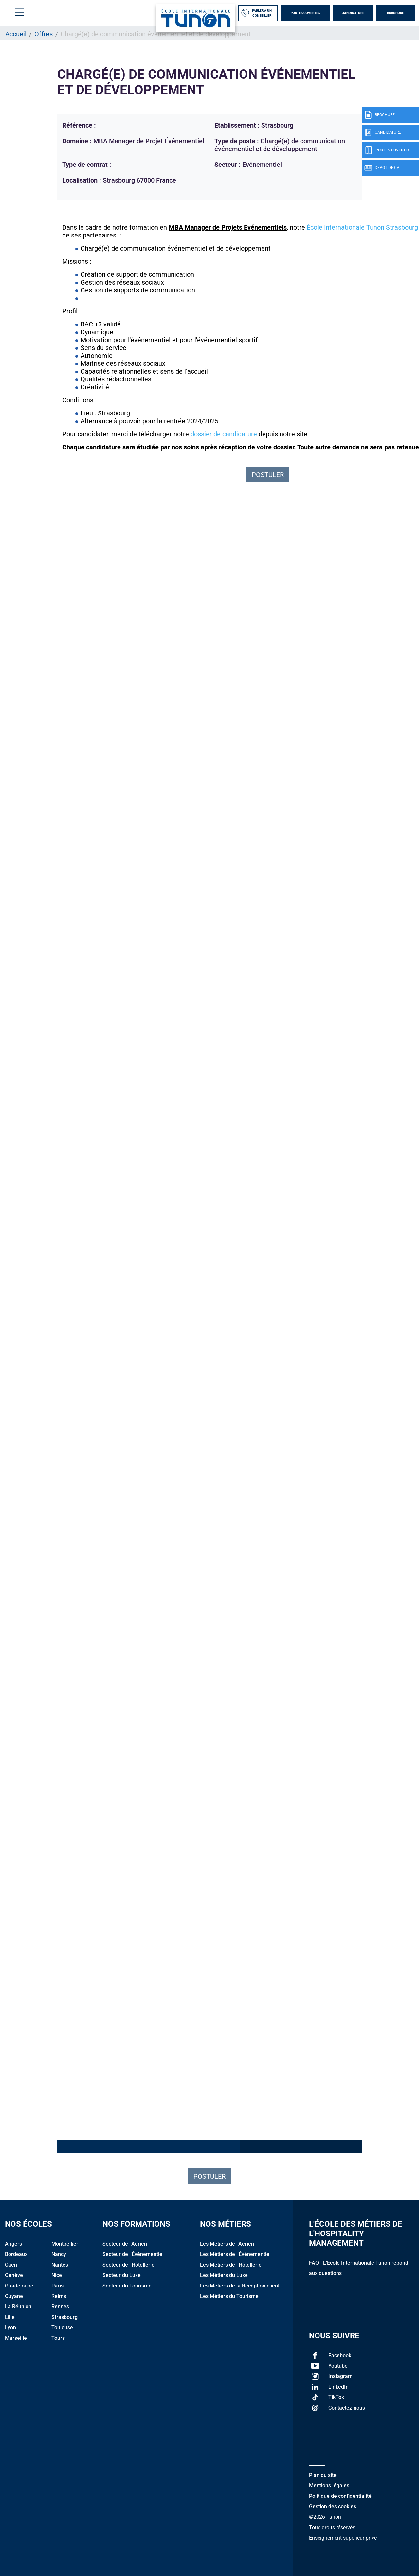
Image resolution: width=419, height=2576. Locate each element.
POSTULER (268, 475)
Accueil (16, 34)
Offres (43, 34)
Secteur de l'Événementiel (133, 2254)
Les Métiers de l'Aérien (227, 2244)
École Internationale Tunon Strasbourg (362, 227)
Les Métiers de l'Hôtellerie (231, 2265)
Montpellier (64, 2244)
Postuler (209, 2176)
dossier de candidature (224, 434)
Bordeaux (16, 2254)
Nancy (58, 2254)
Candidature (353, 13)
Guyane (14, 2296)
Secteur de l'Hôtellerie (128, 2265)
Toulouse (62, 2327)
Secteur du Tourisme (127, 2286)
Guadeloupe (19, 2286)
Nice (56, 2275)
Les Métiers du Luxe (224, 2275)
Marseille (16, 2338)
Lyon (10, 2327)
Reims (58, 2296)
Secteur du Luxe (121, 2275)
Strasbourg (64, 2317)
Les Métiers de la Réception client (240, 2286)
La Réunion (18, 2307)
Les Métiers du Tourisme (229, 2296)
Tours (58, 2338)
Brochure (395, 13)
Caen (11, 2265)
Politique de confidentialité (340, 2496)
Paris (57, 2286)
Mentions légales (329, 2485)
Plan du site (323, 2475)
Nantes (59, 2265)
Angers (13, 2244)
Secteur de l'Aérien (124, 2244)
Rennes (60, 2307)
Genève (14, 2275)
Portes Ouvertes (305, 13)
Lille (10, 2317)
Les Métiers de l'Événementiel (235, 2254)
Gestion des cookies (332, 2506)
